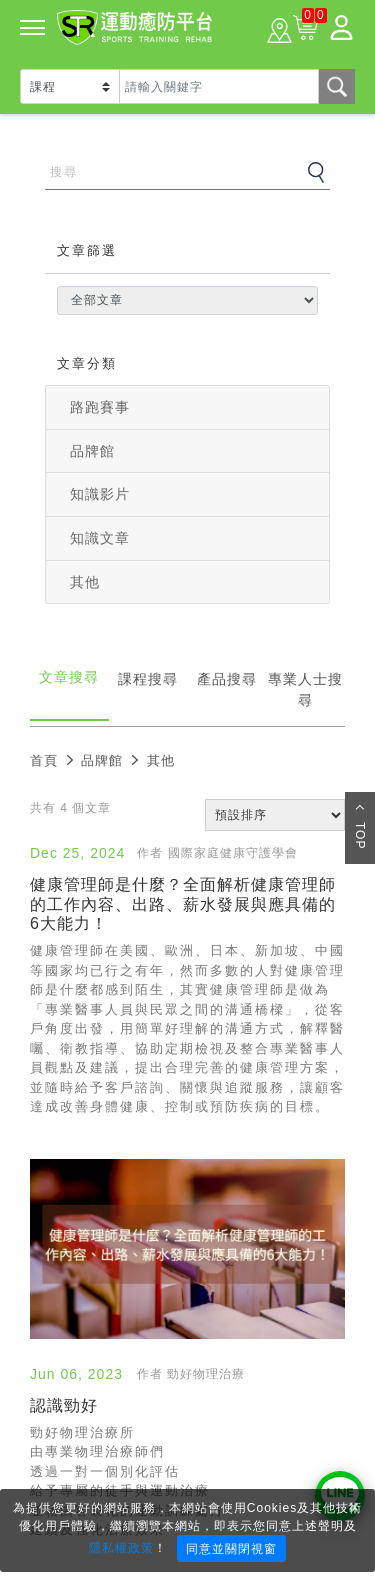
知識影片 (100, 494)
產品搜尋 (227, 679)
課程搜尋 (148, 679)
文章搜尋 (69, 677)
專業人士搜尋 (305, 689)
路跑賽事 (100, 407)
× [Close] (354, 1507)
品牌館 (92, 451)
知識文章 (100, 538)
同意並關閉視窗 (231, 1549)
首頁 (44, 760)
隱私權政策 (121, 1548)
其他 (85, 582)
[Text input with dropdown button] (219, 86)
